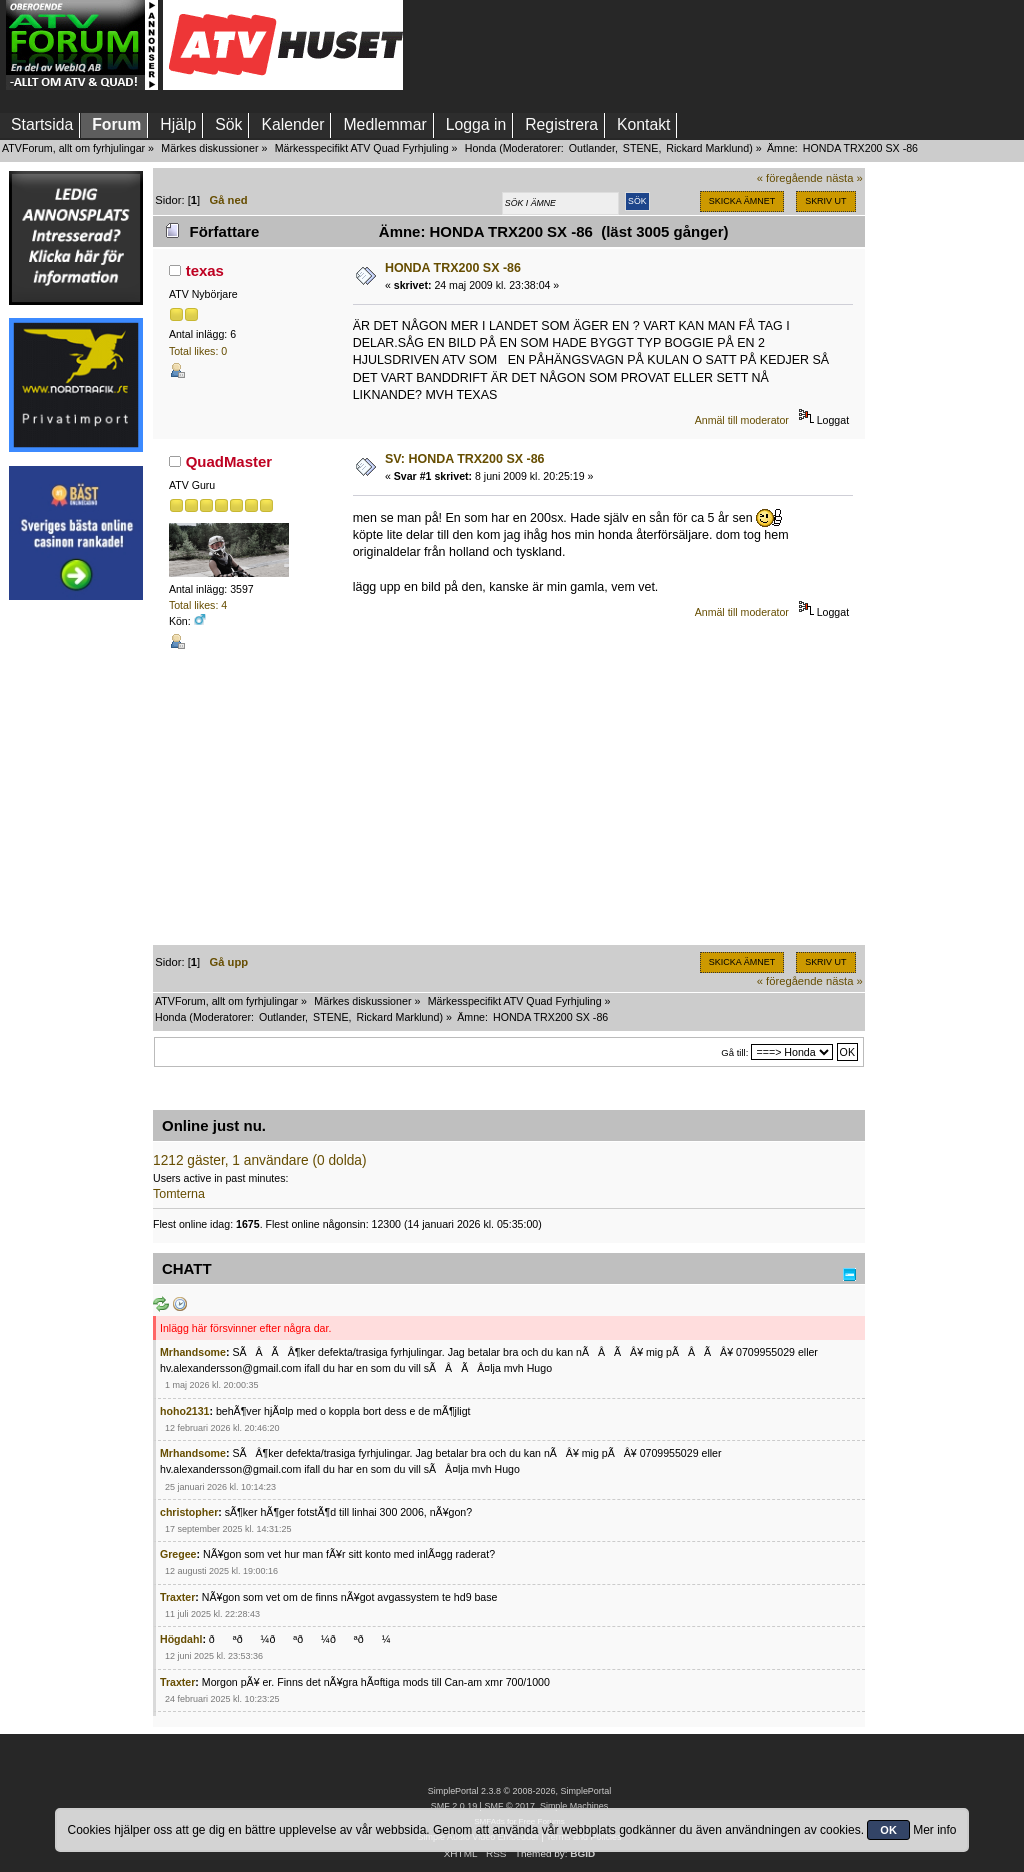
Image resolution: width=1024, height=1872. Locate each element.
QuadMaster (229, 461)
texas (205, 270)
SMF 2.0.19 (454, 1806)
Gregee (178, 1554)
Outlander (592, 148)
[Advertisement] (76, 913)
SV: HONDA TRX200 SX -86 (465, 459)
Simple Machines (574, 1806)
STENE (641, 148)
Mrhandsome (193, 1352)
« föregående (790, 178)
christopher (189, 1512)
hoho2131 (184, 1411)
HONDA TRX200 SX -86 (453, 268)
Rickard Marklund (707, 148)
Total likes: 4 (198, 605)
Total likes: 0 (198, 351)
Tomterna (179, 1194)
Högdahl (181, 1639)
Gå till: (734, 1052)
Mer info (934, 1830)
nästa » (844, 178)
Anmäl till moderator (742, 420)
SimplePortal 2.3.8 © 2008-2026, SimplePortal (520, 1791)
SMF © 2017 (509, 1806)
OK (888, 1830)
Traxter (177, 1597)
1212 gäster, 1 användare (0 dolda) (260, 1160)
